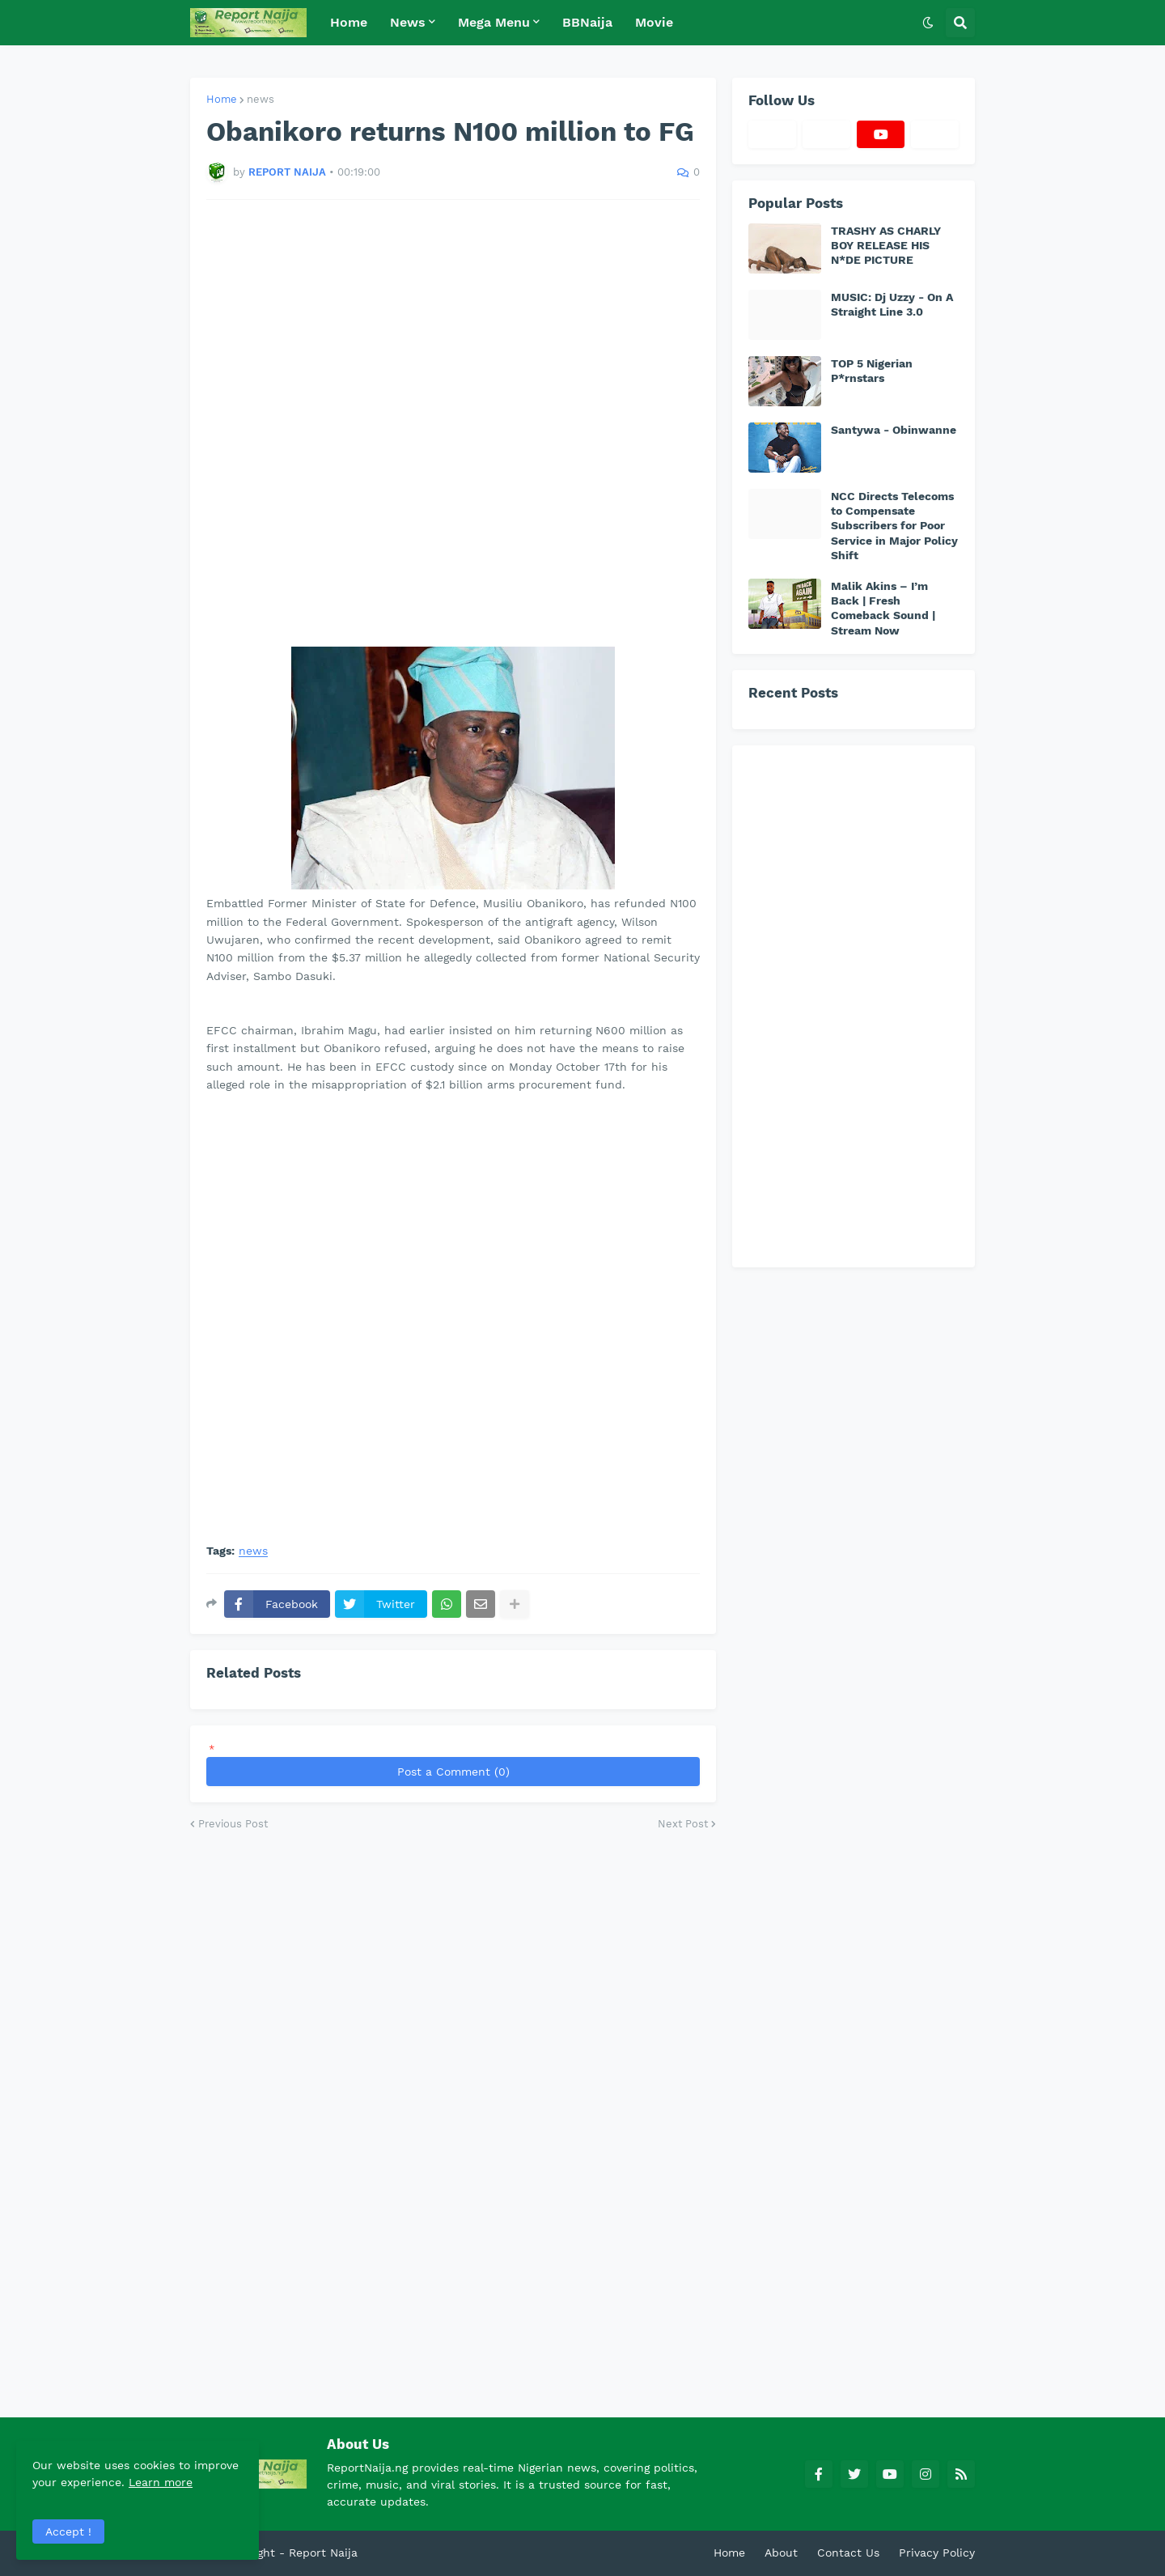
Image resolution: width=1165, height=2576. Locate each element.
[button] (928, 22)
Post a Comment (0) (453, 1771)
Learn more (161, 2482)
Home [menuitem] (348, 22)
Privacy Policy (937, 2552)
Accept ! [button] (68, 2531)
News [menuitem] (408, 22)
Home (221, 99)
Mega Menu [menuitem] (494, 22)
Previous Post (233, 1823)
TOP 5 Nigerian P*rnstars (872, 370)
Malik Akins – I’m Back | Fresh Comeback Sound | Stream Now (883, 608)
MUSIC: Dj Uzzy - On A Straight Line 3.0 (892, 304)
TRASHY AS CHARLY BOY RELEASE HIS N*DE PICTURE (886, 245)
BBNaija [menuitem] (587, 22)
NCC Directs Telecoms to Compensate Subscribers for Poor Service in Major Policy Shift (894, 526)
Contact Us (848, 2552)
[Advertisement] (453, 423)
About (781, 2552)
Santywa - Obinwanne (893, 429)
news (260, 99)
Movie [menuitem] (654, 22)
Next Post (683, 1823)
